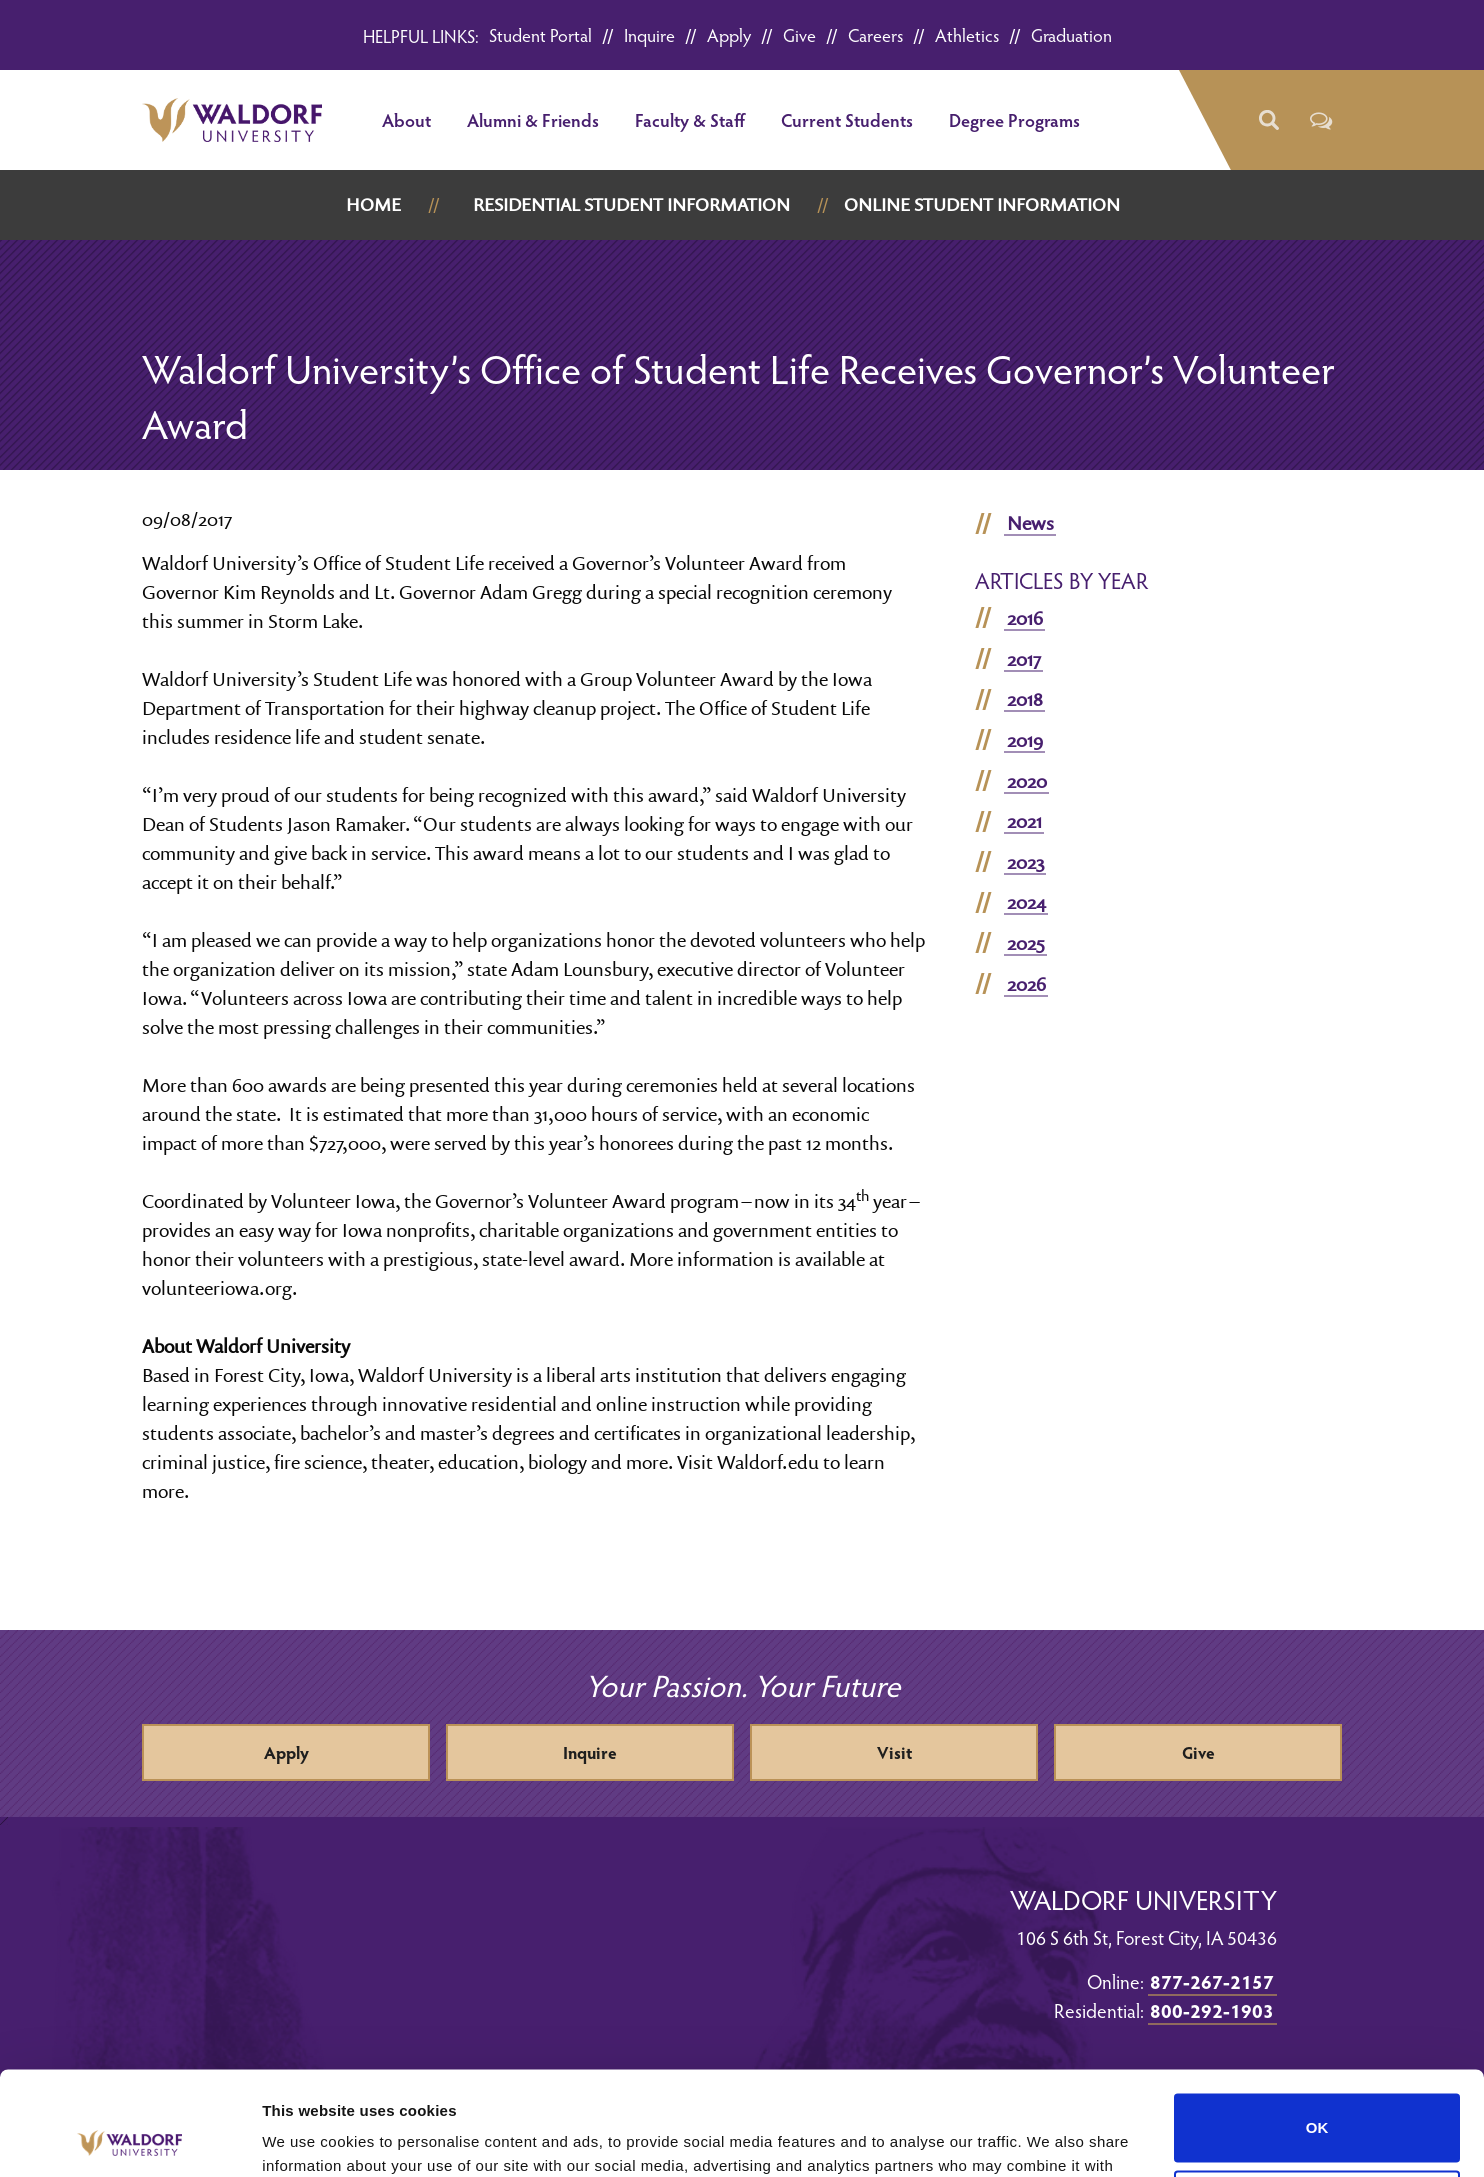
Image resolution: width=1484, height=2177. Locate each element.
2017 (1024, 659)
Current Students (847, 119)
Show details (308, 2137)
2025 (1026, 943)
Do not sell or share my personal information (1317, 2097)
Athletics (967, 34)
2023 (1025, 862)
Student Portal (540, 34)
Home (373, 204)
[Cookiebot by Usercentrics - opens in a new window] (129, 2138)
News (1030, 523)
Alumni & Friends (533, 119)
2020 (1027, 781)
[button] (1267, 120)
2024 (1026, 902)
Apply (729, 34)
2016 (1025, 618)
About (406, 119)
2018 (1025, 699)
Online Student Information (982, 204)
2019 (1025, 740)
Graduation (1071, 34)
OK (1317, 2020)
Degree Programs (1014, 119)
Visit (894, 1752)
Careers (875, 34)
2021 (1024, 821)
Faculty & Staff (690, 119)
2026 (1026, 984)
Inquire (649, 34)
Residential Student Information (631, 204)
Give (799, 34)
